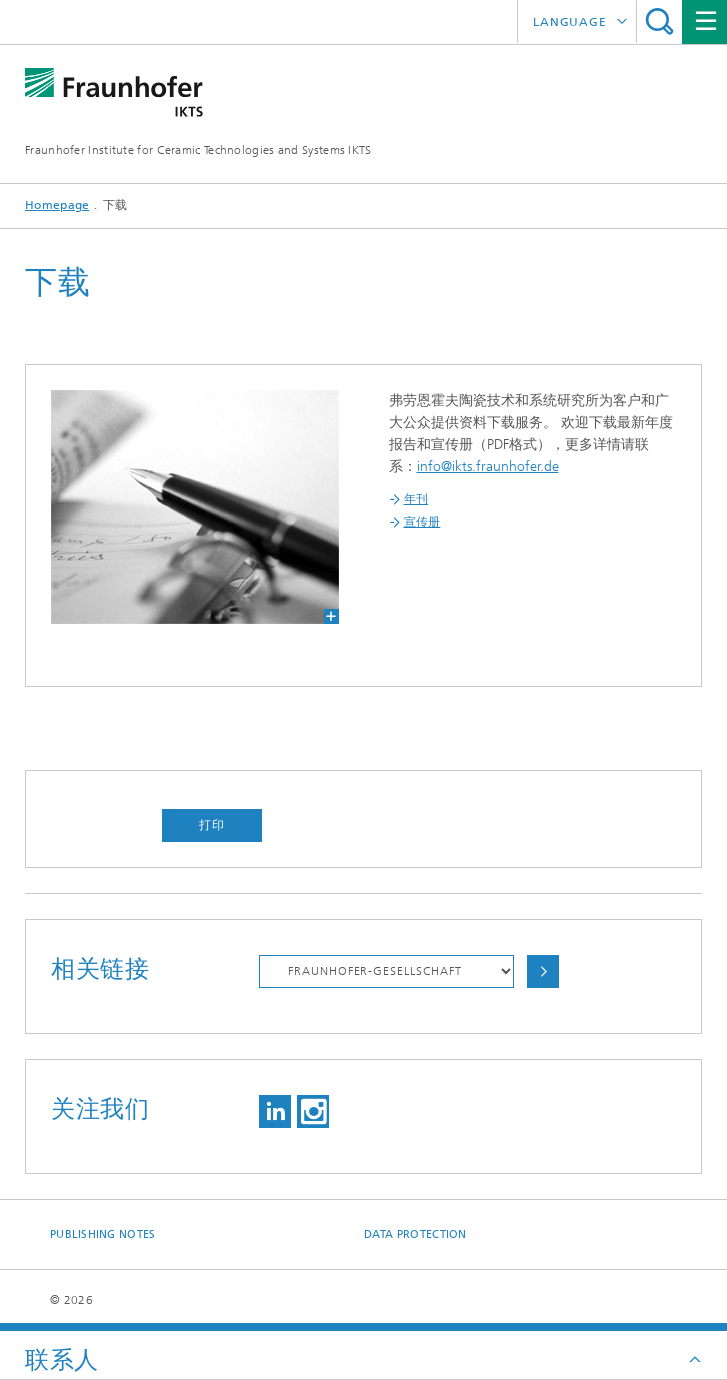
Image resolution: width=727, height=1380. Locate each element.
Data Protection (415, 1234)
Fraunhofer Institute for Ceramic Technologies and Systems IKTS (198, 150)
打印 (212, 825)
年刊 (416, 499)
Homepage (57, 205)
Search (659, 21)
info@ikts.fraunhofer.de (488, 466)
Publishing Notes (102, 1234)
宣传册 (422, 522)
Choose (543, 971)
